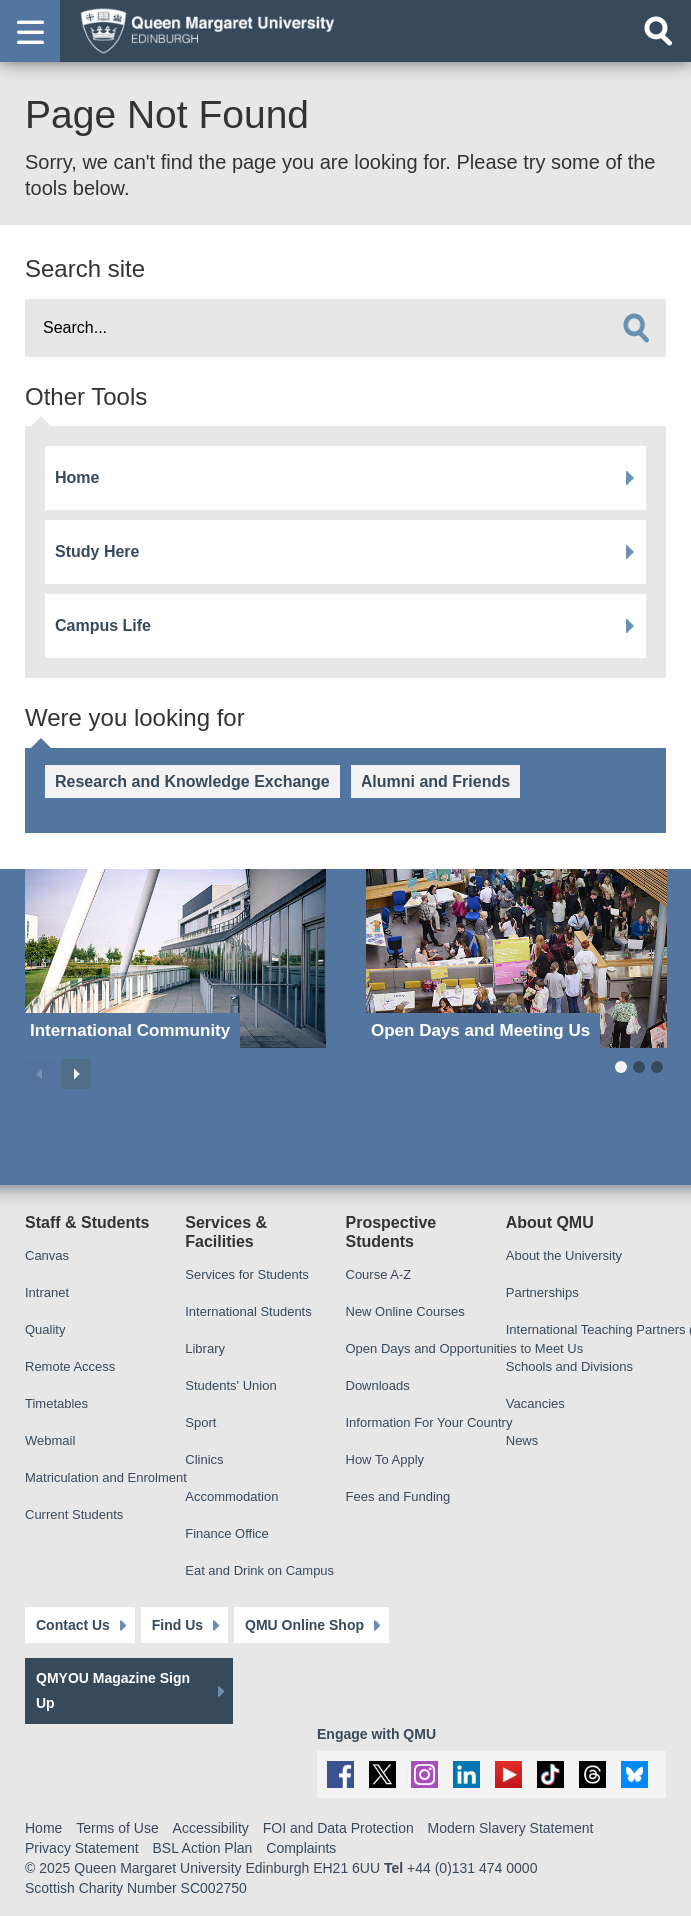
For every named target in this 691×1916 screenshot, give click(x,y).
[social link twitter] (382, 1774)
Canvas (47, 1255)
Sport (200, 1422)
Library (205, 1348)
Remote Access (70, 1366)
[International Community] (175, 958)
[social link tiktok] (550, 1774)
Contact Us (73, 1625)
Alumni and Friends (435, 781)
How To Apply (385, 1459)
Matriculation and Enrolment (106, 1477)
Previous (40, 1074)
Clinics (204, 1459)
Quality (45, 1329)
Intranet (47, 1292)
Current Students (74, 1514)
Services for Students (247, 1274)
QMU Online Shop (304, 1625)
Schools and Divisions (569, 1366)
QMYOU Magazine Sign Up (113, 1690)
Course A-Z (379, 1274)
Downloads (378, 1385)
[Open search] (658, 31)
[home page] (201, 30)
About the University (564, 1255)
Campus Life (103, 625)
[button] (30, 31)
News (522, 1440)
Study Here (97, 551)
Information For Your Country (429, 1422)
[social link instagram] (424, 1774)
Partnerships (542, 1292)
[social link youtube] (508, 1774)
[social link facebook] (340, 1774)
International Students (248, 1311)
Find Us (177, 1625)
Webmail (50, 1440)
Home (77, 477)
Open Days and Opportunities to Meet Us (465, 1348)
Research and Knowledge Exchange (192, 781)
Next (76, 1074)
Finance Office (227, 1533)
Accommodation (231, 1496)
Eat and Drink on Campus (259, 1570)
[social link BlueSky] (634, 1774)
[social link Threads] (592, 1774)
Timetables (56, 1403)
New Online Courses (405, 1311)
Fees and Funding (398, 1496)
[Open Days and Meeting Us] (516, 958)
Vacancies (535, 1403)
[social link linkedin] (466, 1774)
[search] (636, 328)
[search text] (345, 328)
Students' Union (230, 1385)
